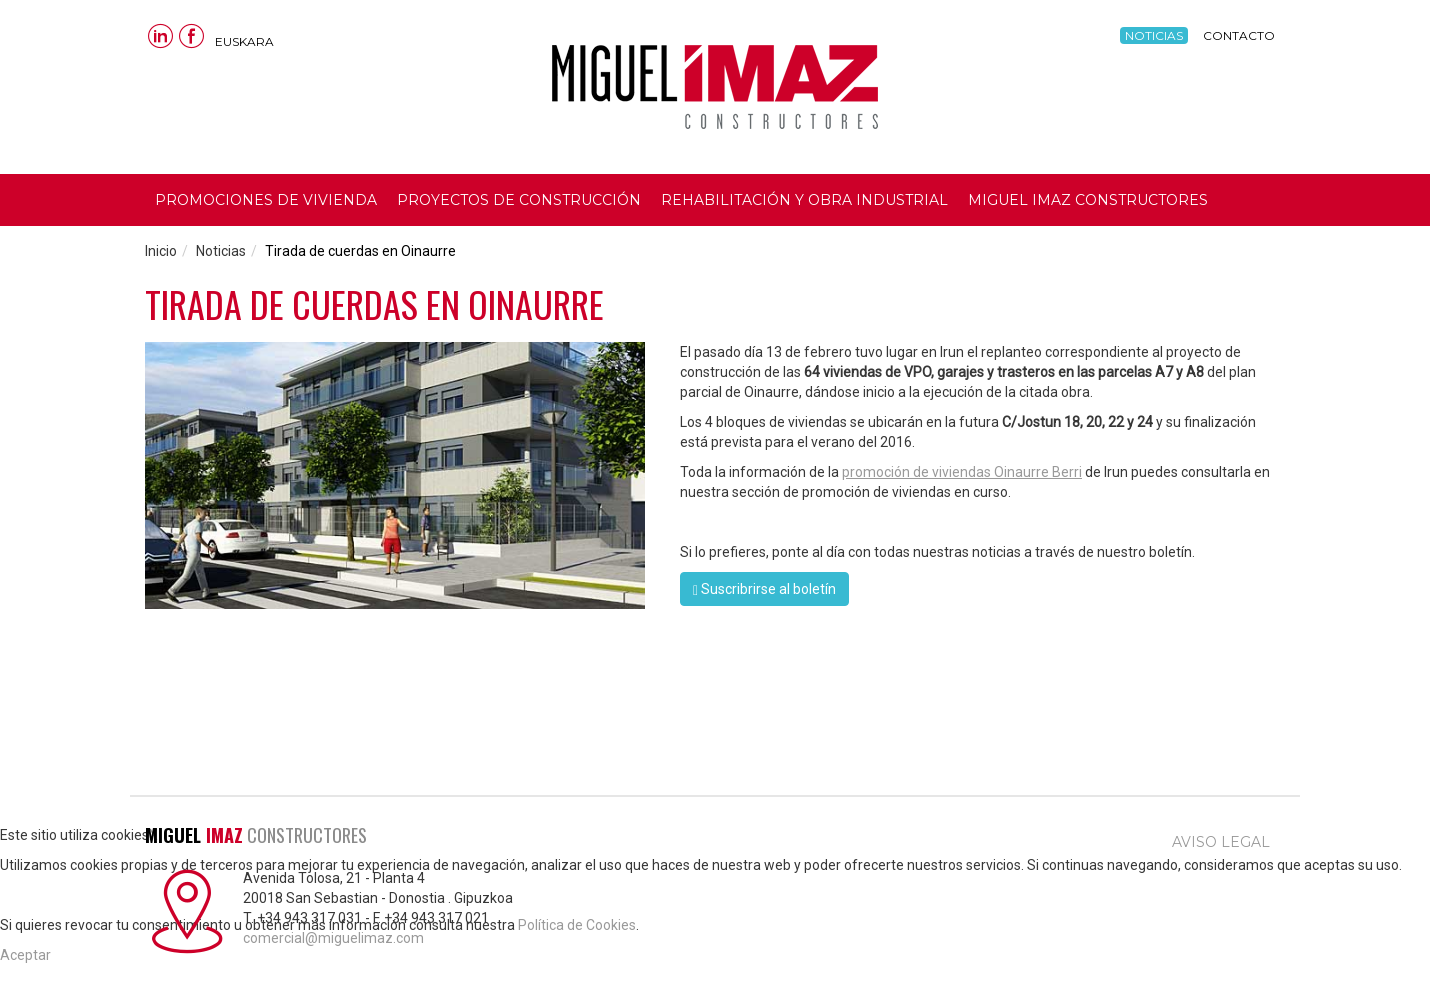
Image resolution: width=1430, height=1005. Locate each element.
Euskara (244, 41)
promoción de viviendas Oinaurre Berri (962, 472)
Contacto (1239, 35)
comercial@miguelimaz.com (333, 938)
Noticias (1154, 35)
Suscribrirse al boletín (764, 589)
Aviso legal (1221, 842)
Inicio (161, 251)
